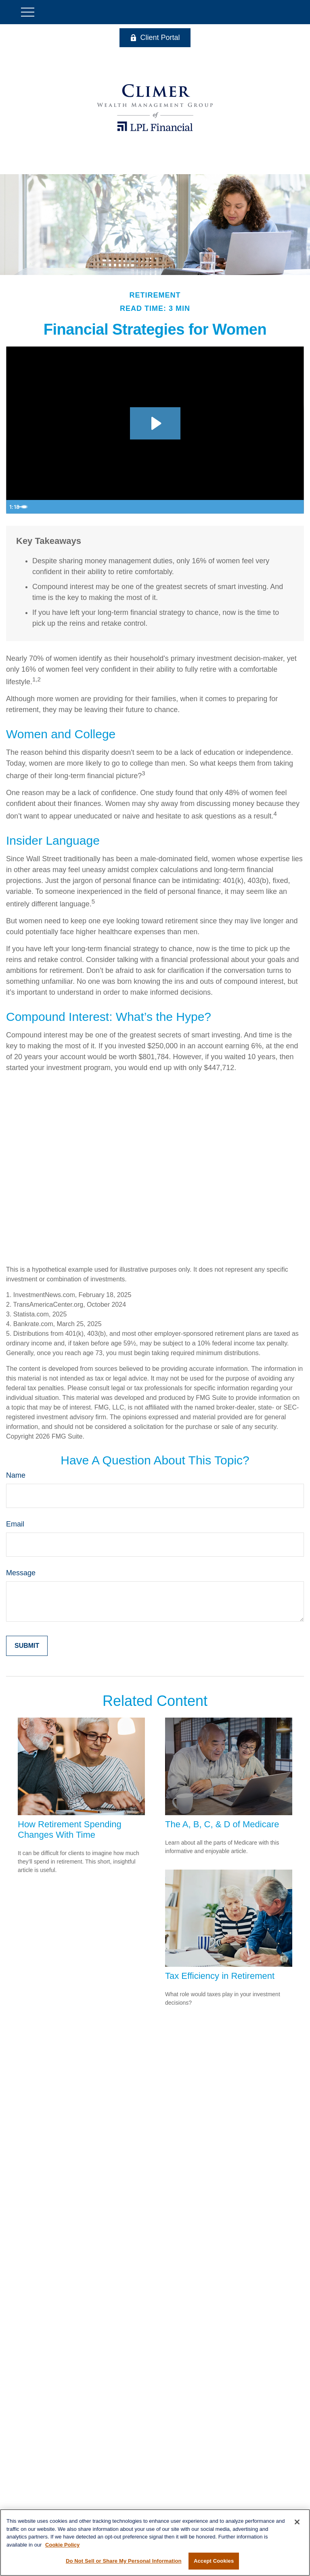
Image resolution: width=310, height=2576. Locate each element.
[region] (155, 2542)
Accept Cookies (214, 2561)
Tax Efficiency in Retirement (219, 1976)
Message (21, 1573)
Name (15, 1475)
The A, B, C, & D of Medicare (222, 1824)
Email (15, 1524)
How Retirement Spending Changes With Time (69, 1829)
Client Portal (155, 37)
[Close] (297, 2522)
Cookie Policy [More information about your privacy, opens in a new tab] (62, 2545)
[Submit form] (27, 1646)
